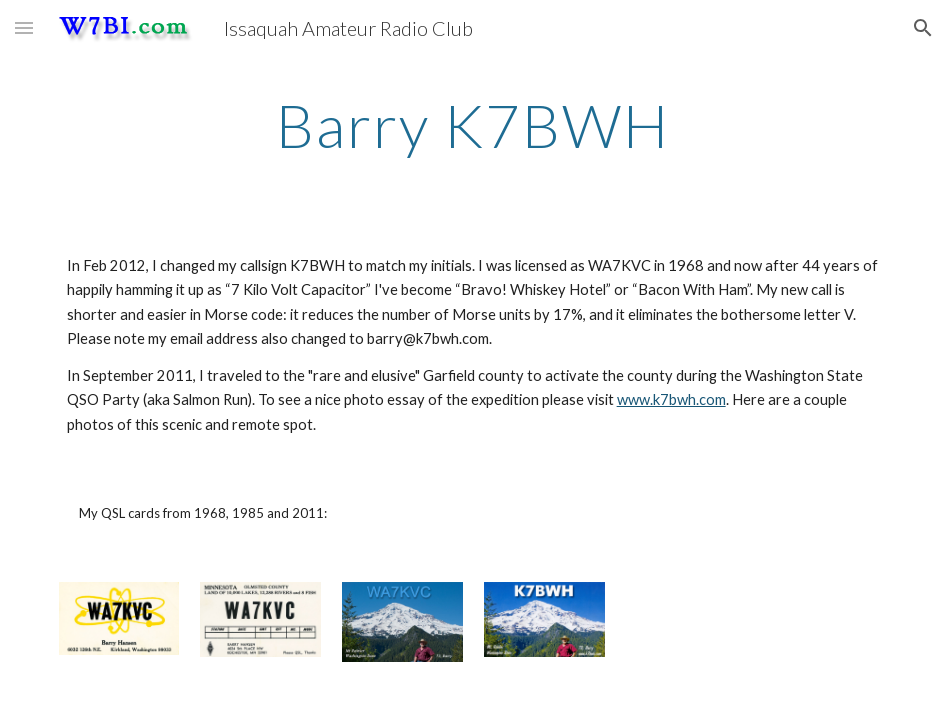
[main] (473, 125)
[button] (24, 27)
